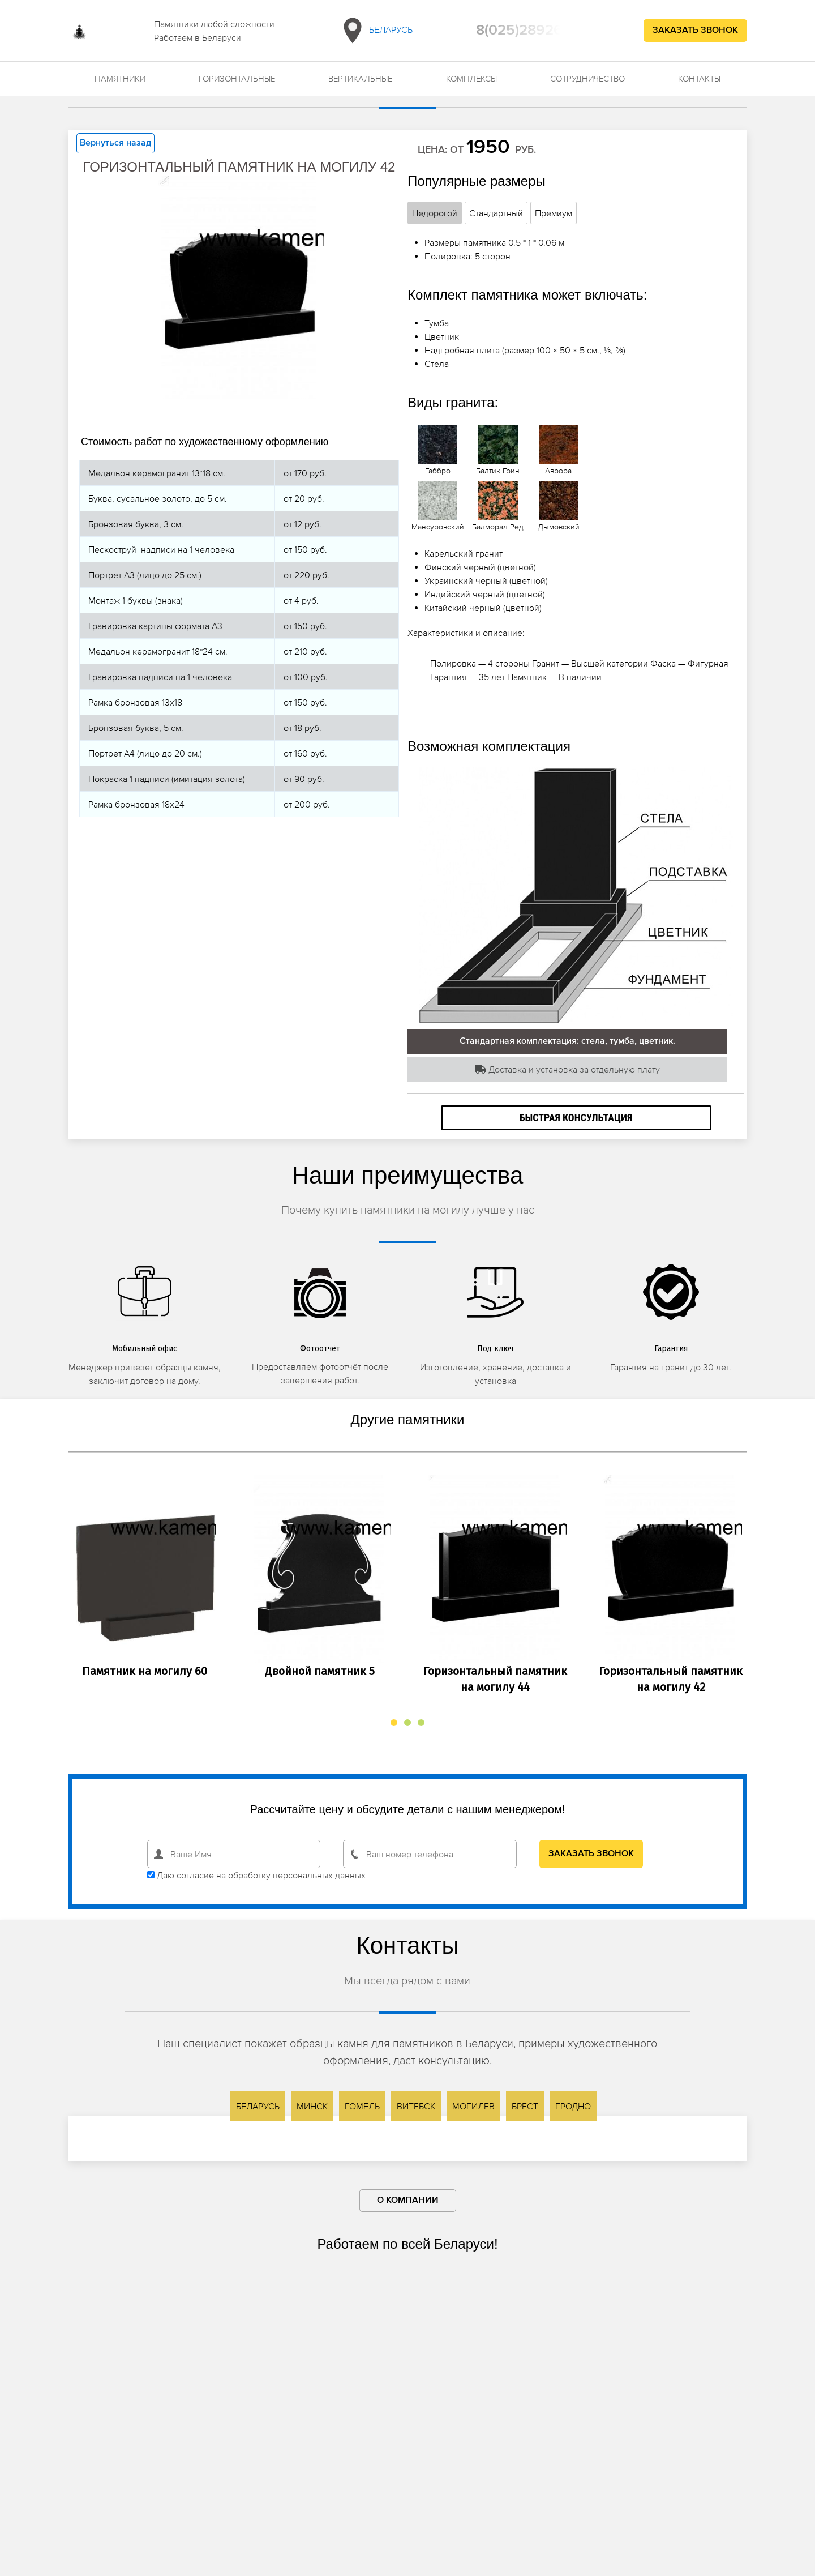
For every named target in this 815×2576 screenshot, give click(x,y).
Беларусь (375, 30)
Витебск (416, 2106)
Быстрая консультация (576, 1117)
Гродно (573, 2106)
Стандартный (496, 213)
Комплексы (471, 78)
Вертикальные (360, 78)
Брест (525, 2106)
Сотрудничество (587, 78)
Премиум (553, 213)
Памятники (120, 78)
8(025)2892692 (528, 30)
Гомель (362, 2106)
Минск (312, 2106)
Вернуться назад (115, 143)
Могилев (473, 2106)
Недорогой (434, 213)
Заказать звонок (695, 30)
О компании (408, 2200)
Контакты (699, 78)
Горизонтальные (237, 78)
